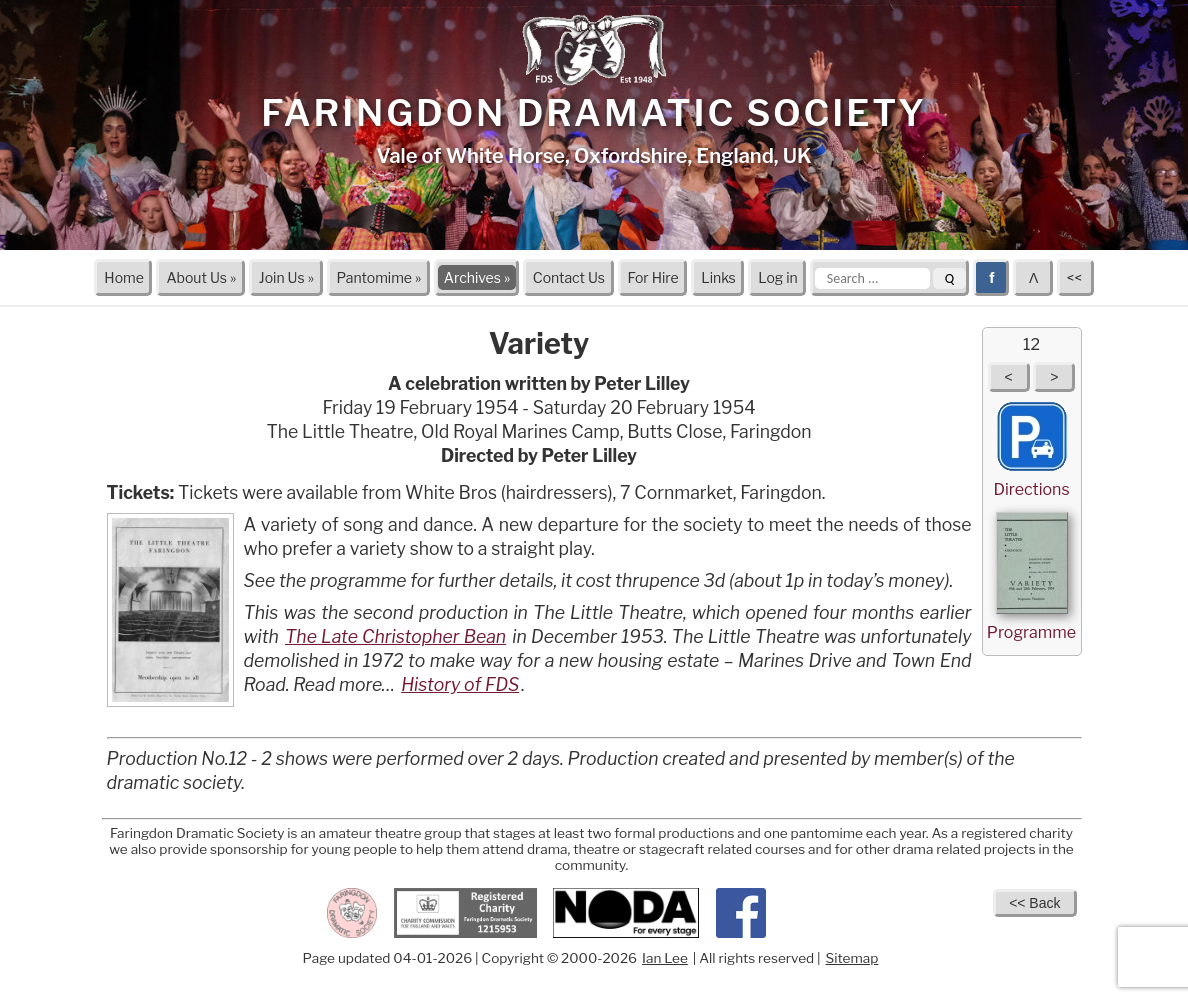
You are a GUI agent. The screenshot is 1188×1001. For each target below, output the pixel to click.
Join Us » (286, 277)
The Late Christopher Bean (395, 636)
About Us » (201, 277)
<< (1076, 277)
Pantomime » (378, 277)
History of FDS (460, 684)
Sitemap (852, 958)
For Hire (653, 277)
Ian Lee (665, 958)
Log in (777, 277)
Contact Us (569, 277)
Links (718, 277)
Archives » (477, 277)
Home (124, 277)
